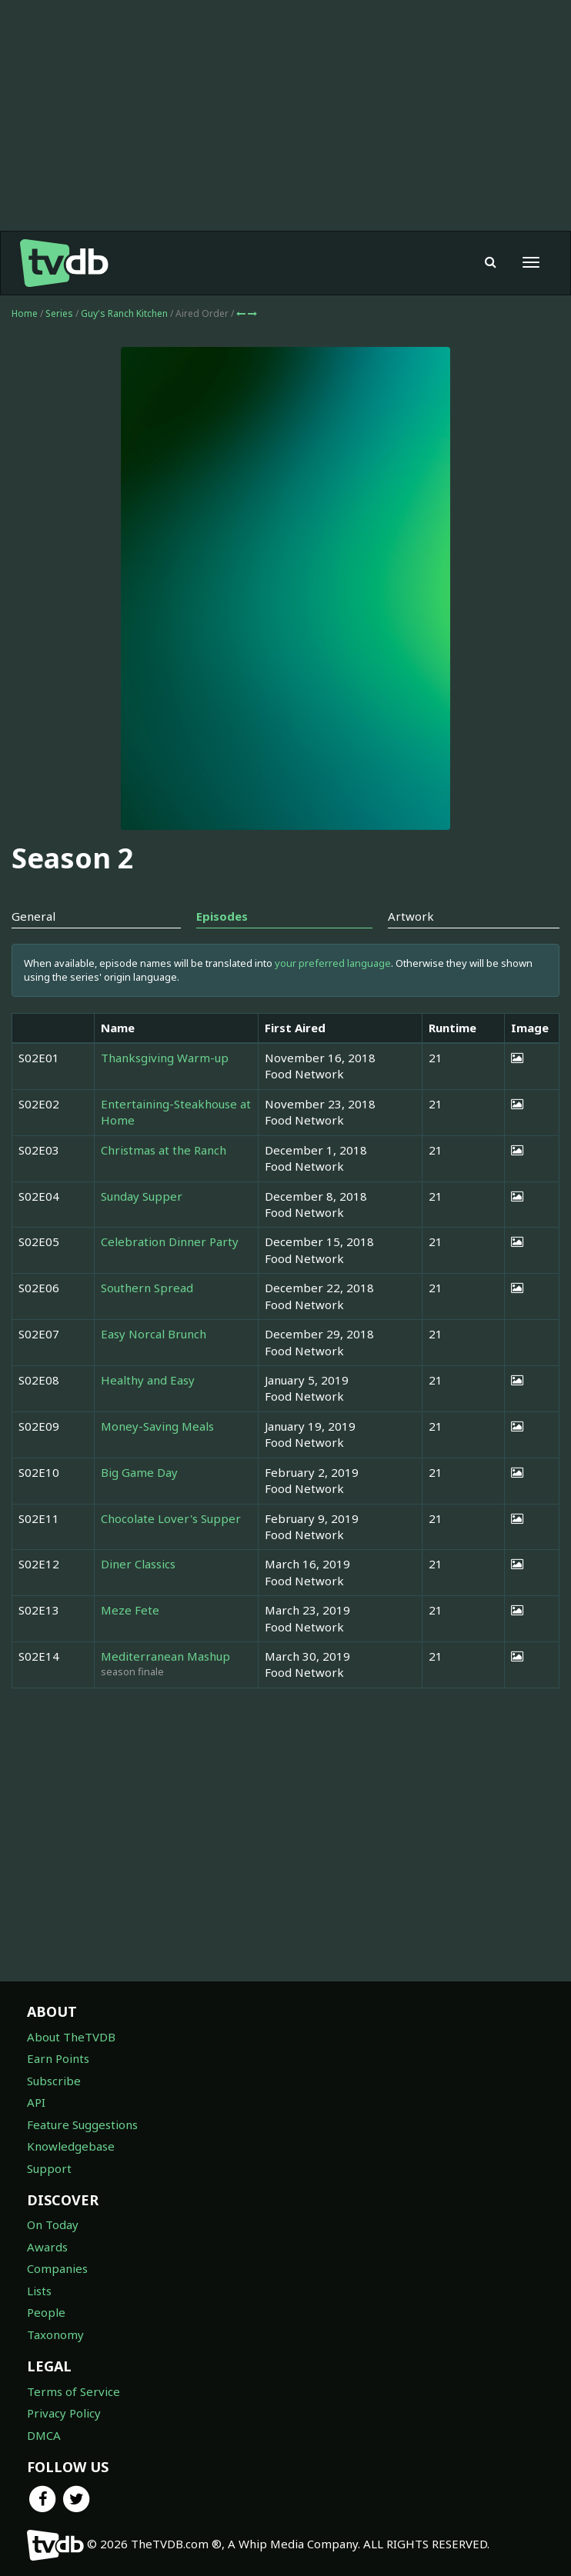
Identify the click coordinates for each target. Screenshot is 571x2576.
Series (59, 313)
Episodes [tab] (222, 916)
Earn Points (58, 2058)
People (46, 2312)
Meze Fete (130, 1610)
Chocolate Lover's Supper (171, 1518)
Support (49, 2168)
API (36, 2102)
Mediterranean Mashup (165, 1656)
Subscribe (54, 2080)
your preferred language (333, 963)
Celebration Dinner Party (170, 1241)
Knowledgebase (71, 2146)
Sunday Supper (141, 1196)
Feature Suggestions (82, 2124)
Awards (47, 2246)
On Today (52, 2224)
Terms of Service (73, 2391)
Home (25, 313)
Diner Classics (138, 1563)
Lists (39, 2290)
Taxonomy (55, 2334)
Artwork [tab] (411, 916)
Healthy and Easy (148, 1380)
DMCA (44, 2435)
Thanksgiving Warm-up (165, 1057)
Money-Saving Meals (157, 1426)
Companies (57, 2268)
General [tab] (33, 916)
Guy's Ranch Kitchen (125, 313)
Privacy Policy (64, 2413)
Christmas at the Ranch (163, 1150)
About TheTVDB (71, 2036)
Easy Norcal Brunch (153, 1333)
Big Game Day (139, 1472)
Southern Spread (147, 1287)
